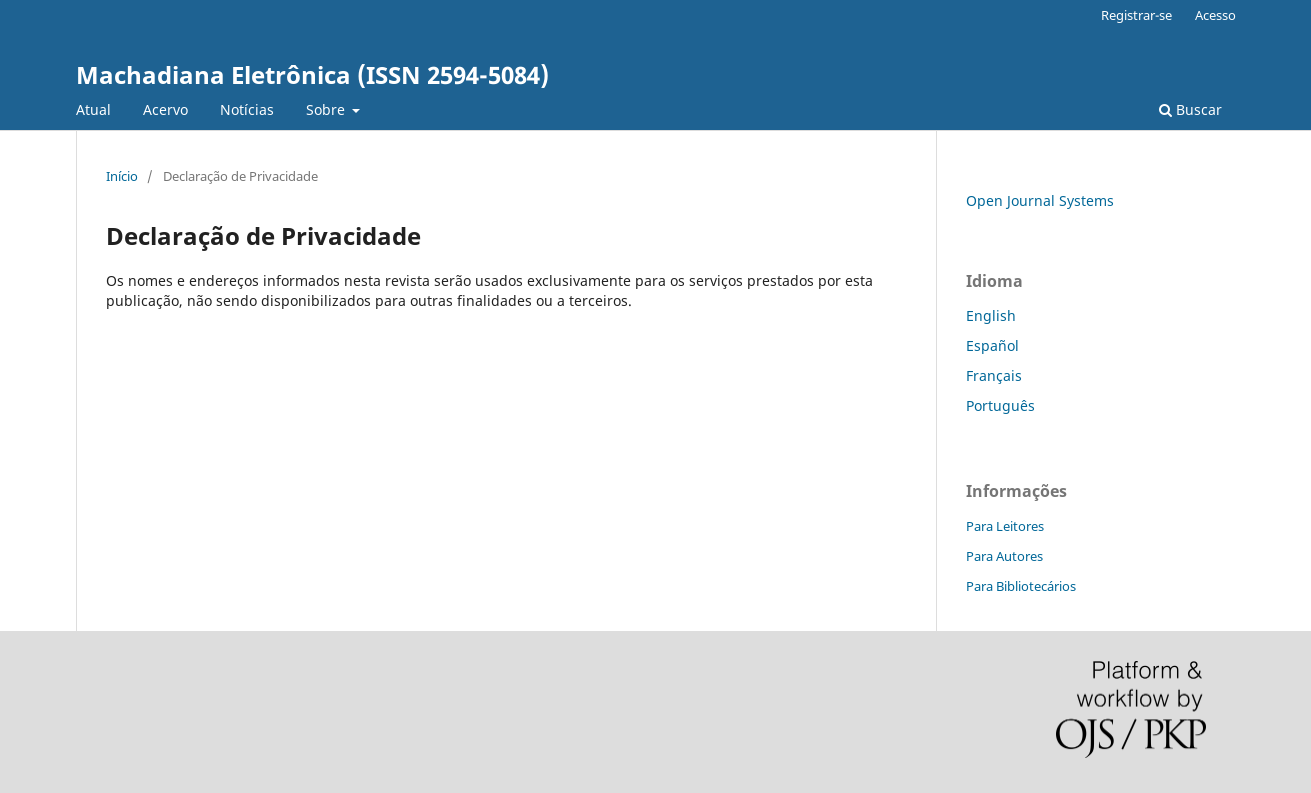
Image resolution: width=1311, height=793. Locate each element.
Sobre (327, 109)
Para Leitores (1005, 526)
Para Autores (1004, 556)
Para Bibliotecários (1021, 586)
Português (1000, 405)
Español (992, 345)
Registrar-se (1136, 15)
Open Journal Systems (1040, 200)
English (991, 315)
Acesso (1215, 15)
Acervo (165, 109)
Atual (93, 109)
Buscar (1190, 109)
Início (122, 176)
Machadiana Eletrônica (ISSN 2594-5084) (312, 74)
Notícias (247, 109)
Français (994, 375)
